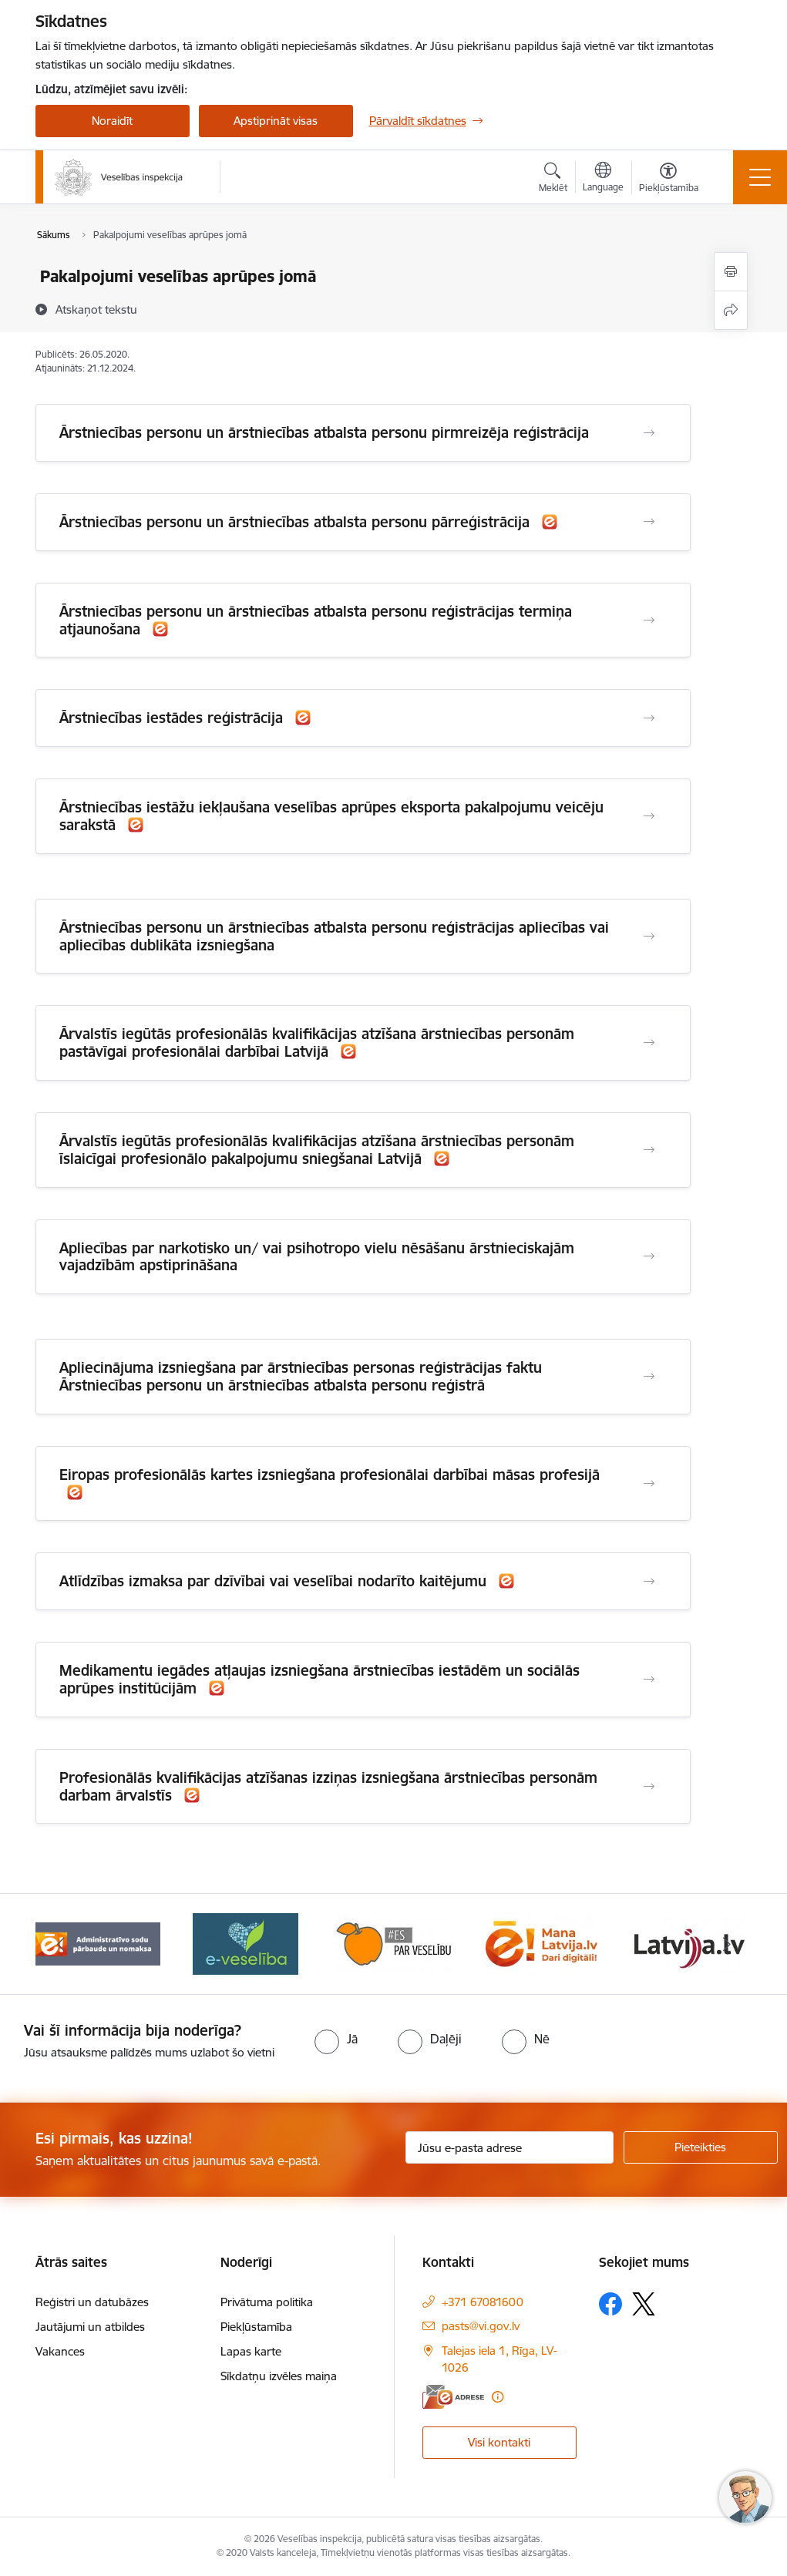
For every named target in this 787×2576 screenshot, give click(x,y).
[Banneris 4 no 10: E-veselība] (245, 1942)
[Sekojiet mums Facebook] (610, 2303)
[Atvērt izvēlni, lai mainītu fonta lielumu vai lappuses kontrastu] (668, 179)
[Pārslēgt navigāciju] (760, 177)
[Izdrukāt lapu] (731, 272)
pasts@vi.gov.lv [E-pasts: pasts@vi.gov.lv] (481, 2326)
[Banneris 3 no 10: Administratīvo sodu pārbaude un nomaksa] (97, 1942)
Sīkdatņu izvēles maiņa (278, 2376)
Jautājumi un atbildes (90, 2326)
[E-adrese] (453, 2397)
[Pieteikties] (701, 2147)
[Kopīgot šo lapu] (731, 310)
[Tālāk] (727, 1944)
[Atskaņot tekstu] (96, 309)
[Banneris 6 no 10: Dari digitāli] (541, 1942)
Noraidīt (112, 120)
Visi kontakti (499, 2442)
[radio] (336, 2039)
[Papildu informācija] (497, 2397)
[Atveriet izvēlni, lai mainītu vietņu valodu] (603, 179)
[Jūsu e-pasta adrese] (509, 2147)
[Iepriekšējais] (61, 1944)
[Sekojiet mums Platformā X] (643, 2303)
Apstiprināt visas (276, 120)
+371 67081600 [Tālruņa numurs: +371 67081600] (482, 2302)
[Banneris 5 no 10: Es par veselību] (393, 1942)
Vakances (60, 2351)
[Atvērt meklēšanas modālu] (553, 179)
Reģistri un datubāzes (92, 2302)
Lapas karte (250, 2351)
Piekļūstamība (256, 2326)
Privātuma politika (266, 2302)
